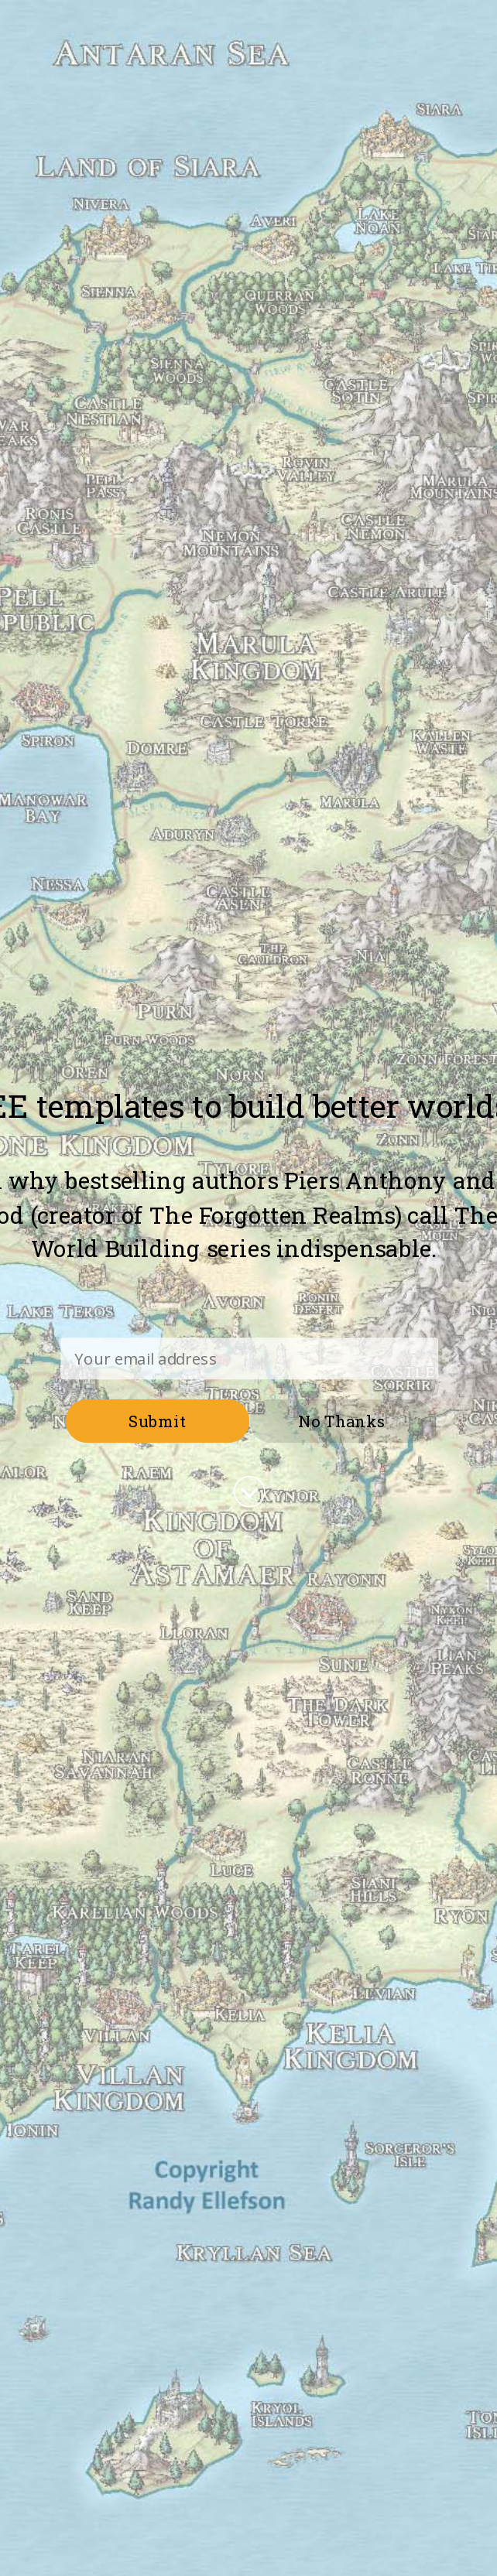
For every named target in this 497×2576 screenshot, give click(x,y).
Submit (157, 1420)
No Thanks (341, 1420)
